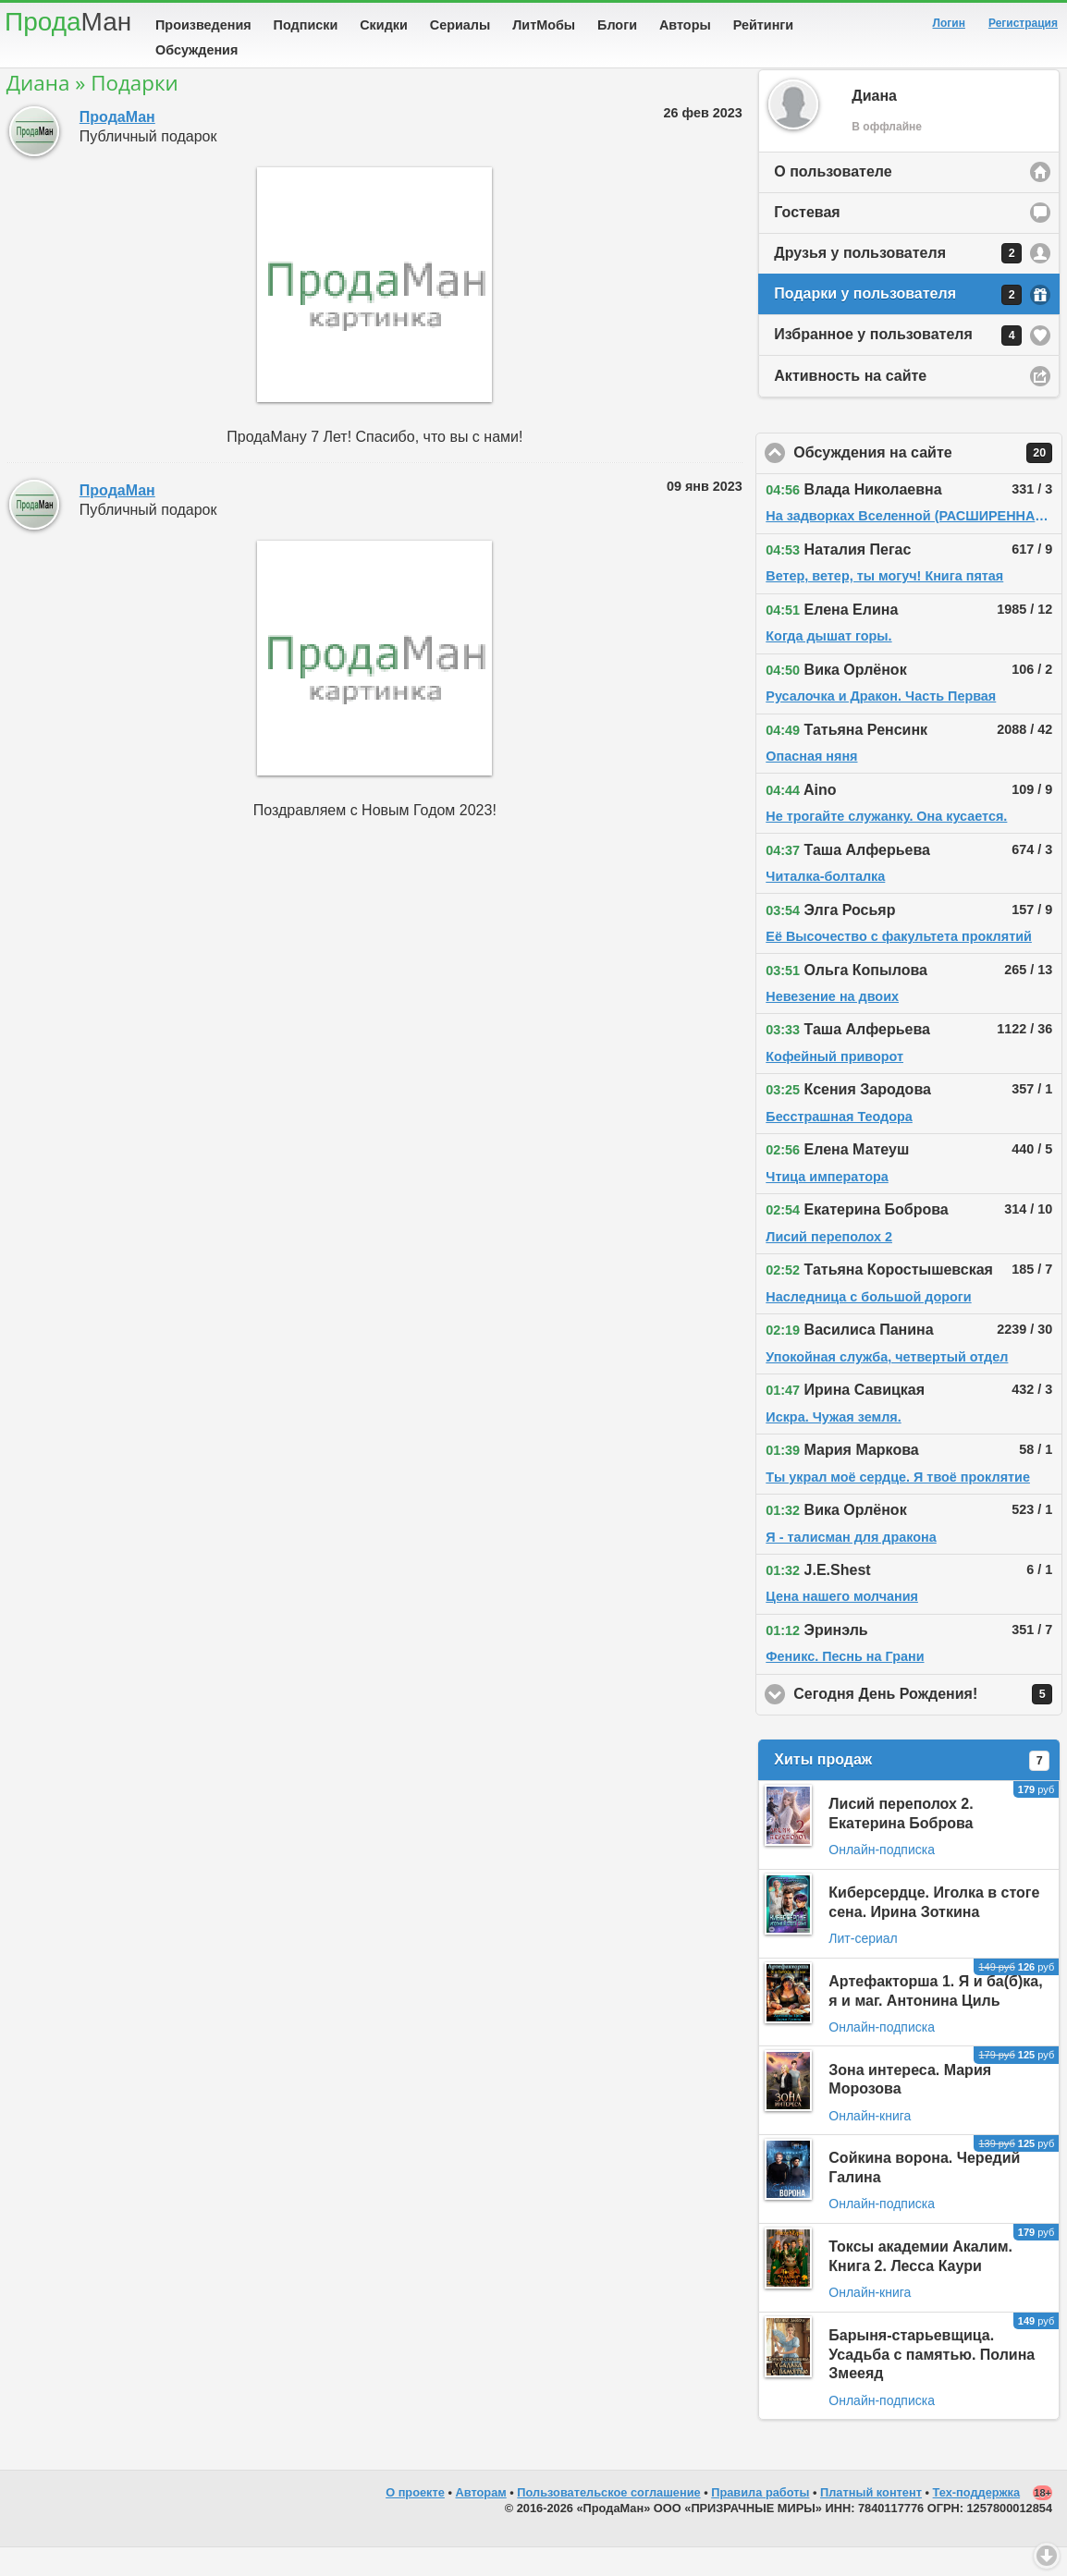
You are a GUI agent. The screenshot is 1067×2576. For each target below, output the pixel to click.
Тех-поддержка (977, 2521)
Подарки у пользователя (898, 323)
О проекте (415, 2521)
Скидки (384, 25)
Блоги (617, 25)
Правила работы (760, 2521)
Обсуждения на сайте (927, 481)
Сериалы (460, 25)
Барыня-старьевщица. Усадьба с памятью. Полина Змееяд (931, 2383)
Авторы (685, 25)
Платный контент (871, 2521)
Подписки (306, 25)
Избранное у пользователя (898, 364)
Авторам (481, 2521)
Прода (68, 21)
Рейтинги (763, 25)
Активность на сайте (850, 404)
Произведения (203, 25)
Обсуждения (196, 50)
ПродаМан (117, 145)
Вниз (1047, 2556)
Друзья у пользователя (898, 282)
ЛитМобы (543, 25)
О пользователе (832, 200)
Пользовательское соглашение (608, 2521)
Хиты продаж (911, 1789)
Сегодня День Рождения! (927, 1723)
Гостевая (807, 241)
